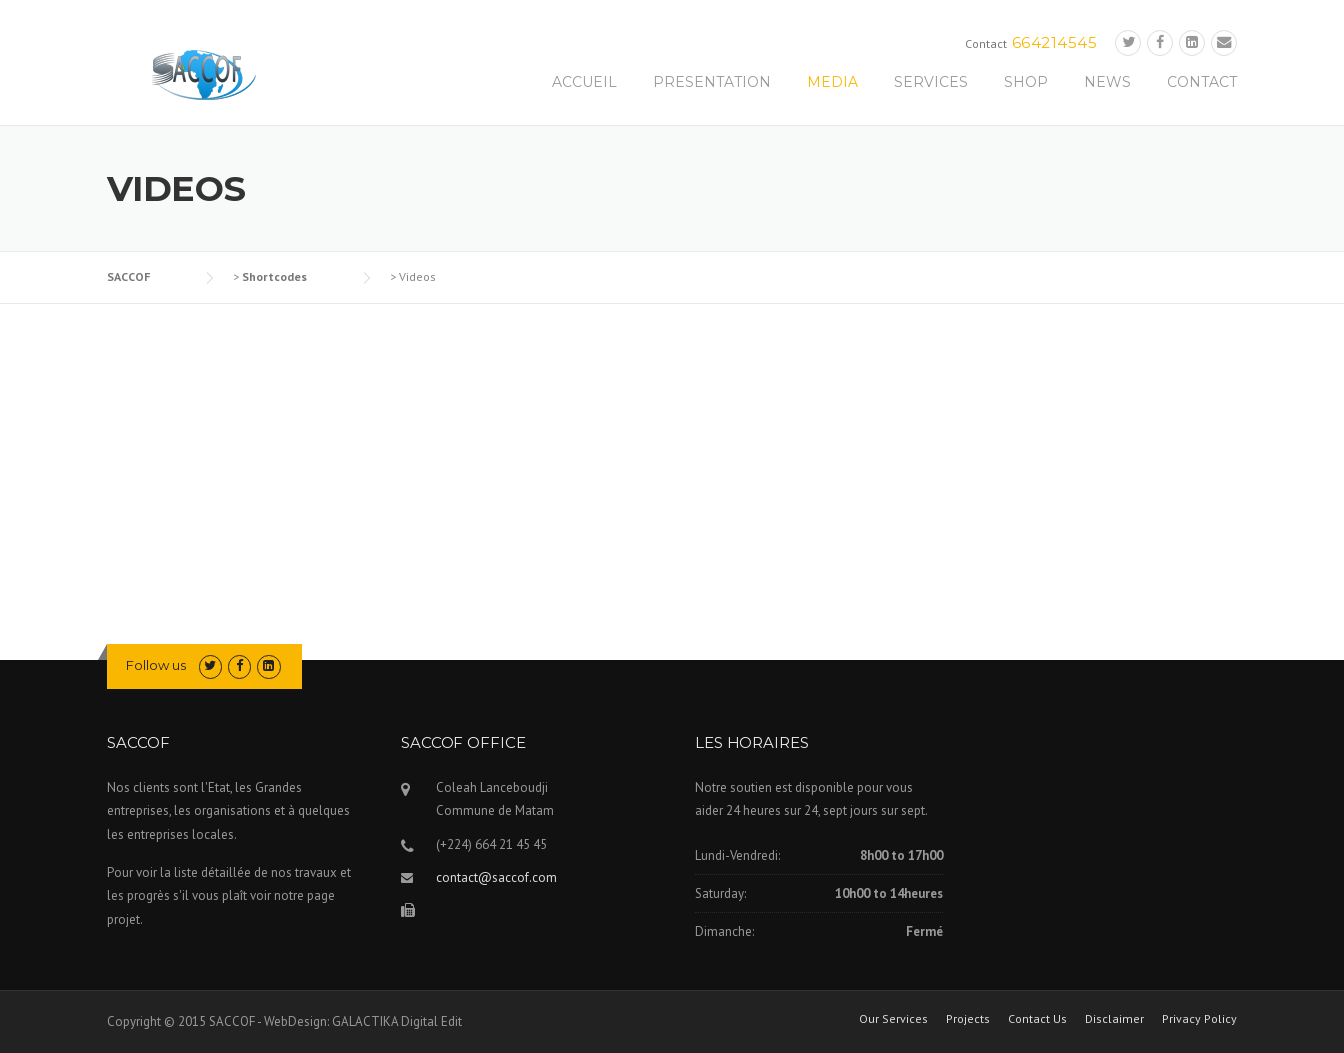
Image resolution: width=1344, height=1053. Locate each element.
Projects (968, 1019)
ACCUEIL (584, 82)
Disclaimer (1114, 1019)
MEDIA (832, 82)
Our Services (893, 1019)
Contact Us (1037, 1019)
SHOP (1026, 82)
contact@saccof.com (496, 877)
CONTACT (1202, 82)
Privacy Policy (1199, 1019)
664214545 (1055, 42)
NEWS (1107, 82)
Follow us (156, 665)
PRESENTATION (712, 82)
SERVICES (931, 82)
